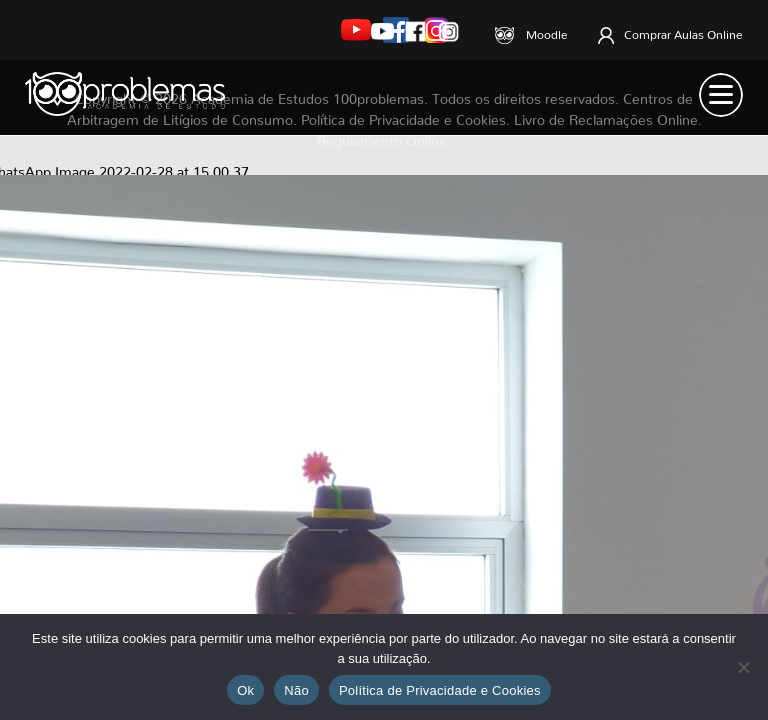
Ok (245, 690)
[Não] (743, 667)
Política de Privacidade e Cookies (440, 690)
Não (296, 690)
